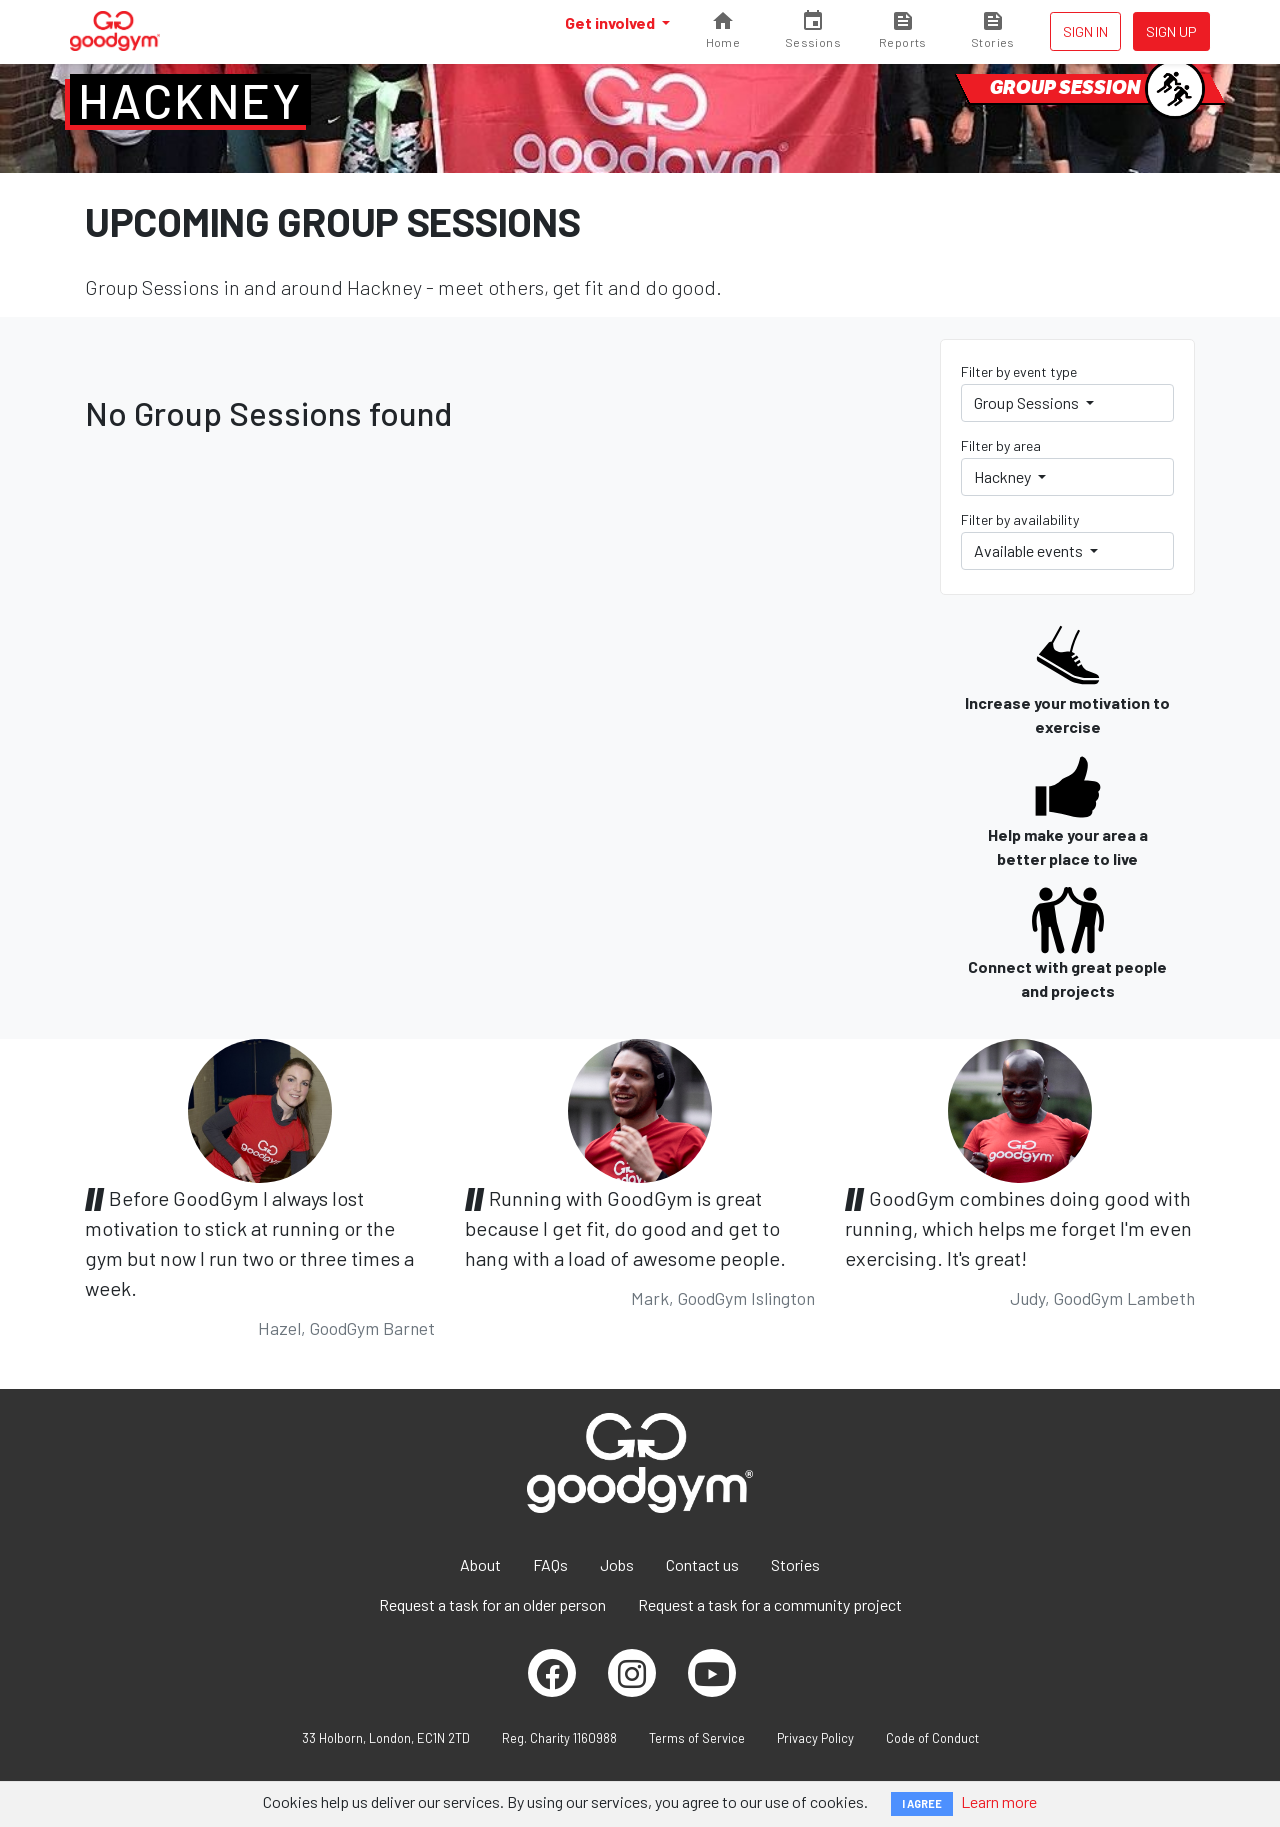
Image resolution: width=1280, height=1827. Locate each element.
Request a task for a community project (770, 1604)
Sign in (1085, 31)
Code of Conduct (932, 1738)
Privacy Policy (815, 1738)
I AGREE (922, 1803)
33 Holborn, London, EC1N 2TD (386, 1738)
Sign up (1171, 31)
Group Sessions (1028, 402)
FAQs (550, 1564)
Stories (795, 1564)
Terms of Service (697, 1738)
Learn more (999, 1801)
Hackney (190, 100)
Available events (1030, 550)
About (480, 1564)
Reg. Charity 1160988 (559, 1738)
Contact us (702, 1564)
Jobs (617, 1564)
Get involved (611, 22)
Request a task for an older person (492, 1604)
